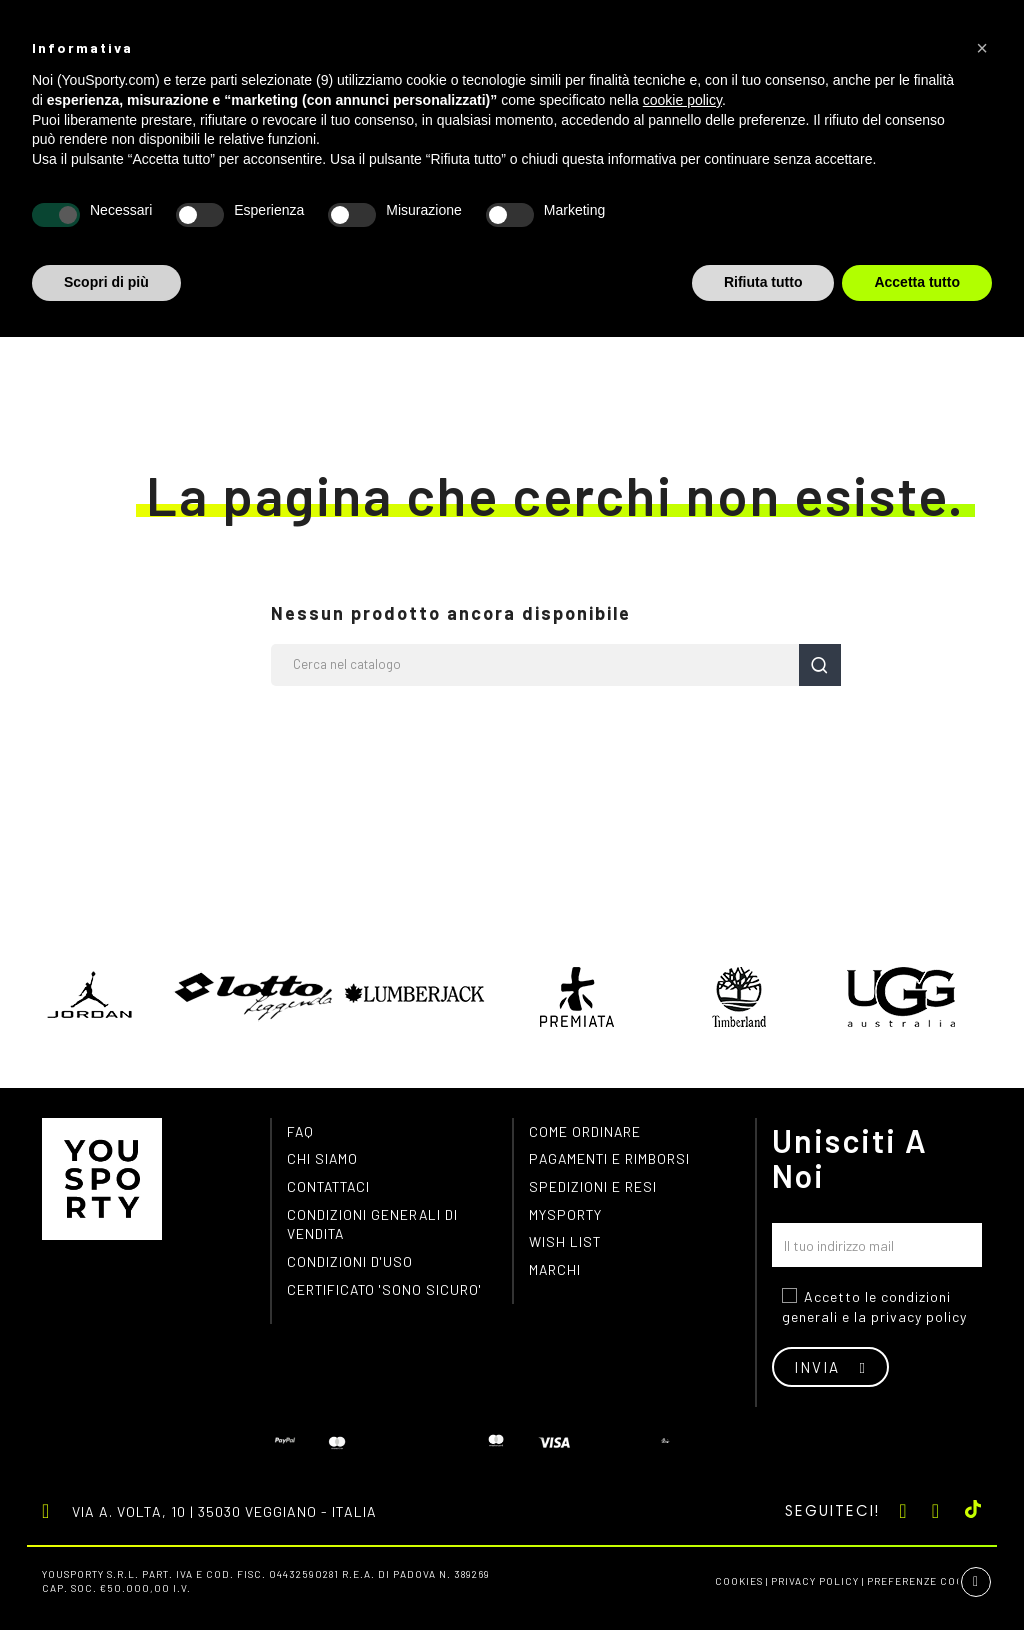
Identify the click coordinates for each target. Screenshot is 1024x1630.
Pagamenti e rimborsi (611, 1159)
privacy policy (919, 1316)
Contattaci (331, 1187)
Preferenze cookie (924, 1581)
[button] (982, 48)
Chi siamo (323, 1159)
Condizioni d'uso (350, 1263)
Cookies (739, 1581)
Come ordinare (585, 1131)
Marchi (555, 1271)
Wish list (565, 1243)
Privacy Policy (815, 1581)
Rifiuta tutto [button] (763, 282)
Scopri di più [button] (106, 282)
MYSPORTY (566, 1215)
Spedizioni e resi (593, 1187)
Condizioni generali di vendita (373, 1225)
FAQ (301, 1131)
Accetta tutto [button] (917, 282)
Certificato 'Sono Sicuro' (387, 1291)
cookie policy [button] (682, 100)
